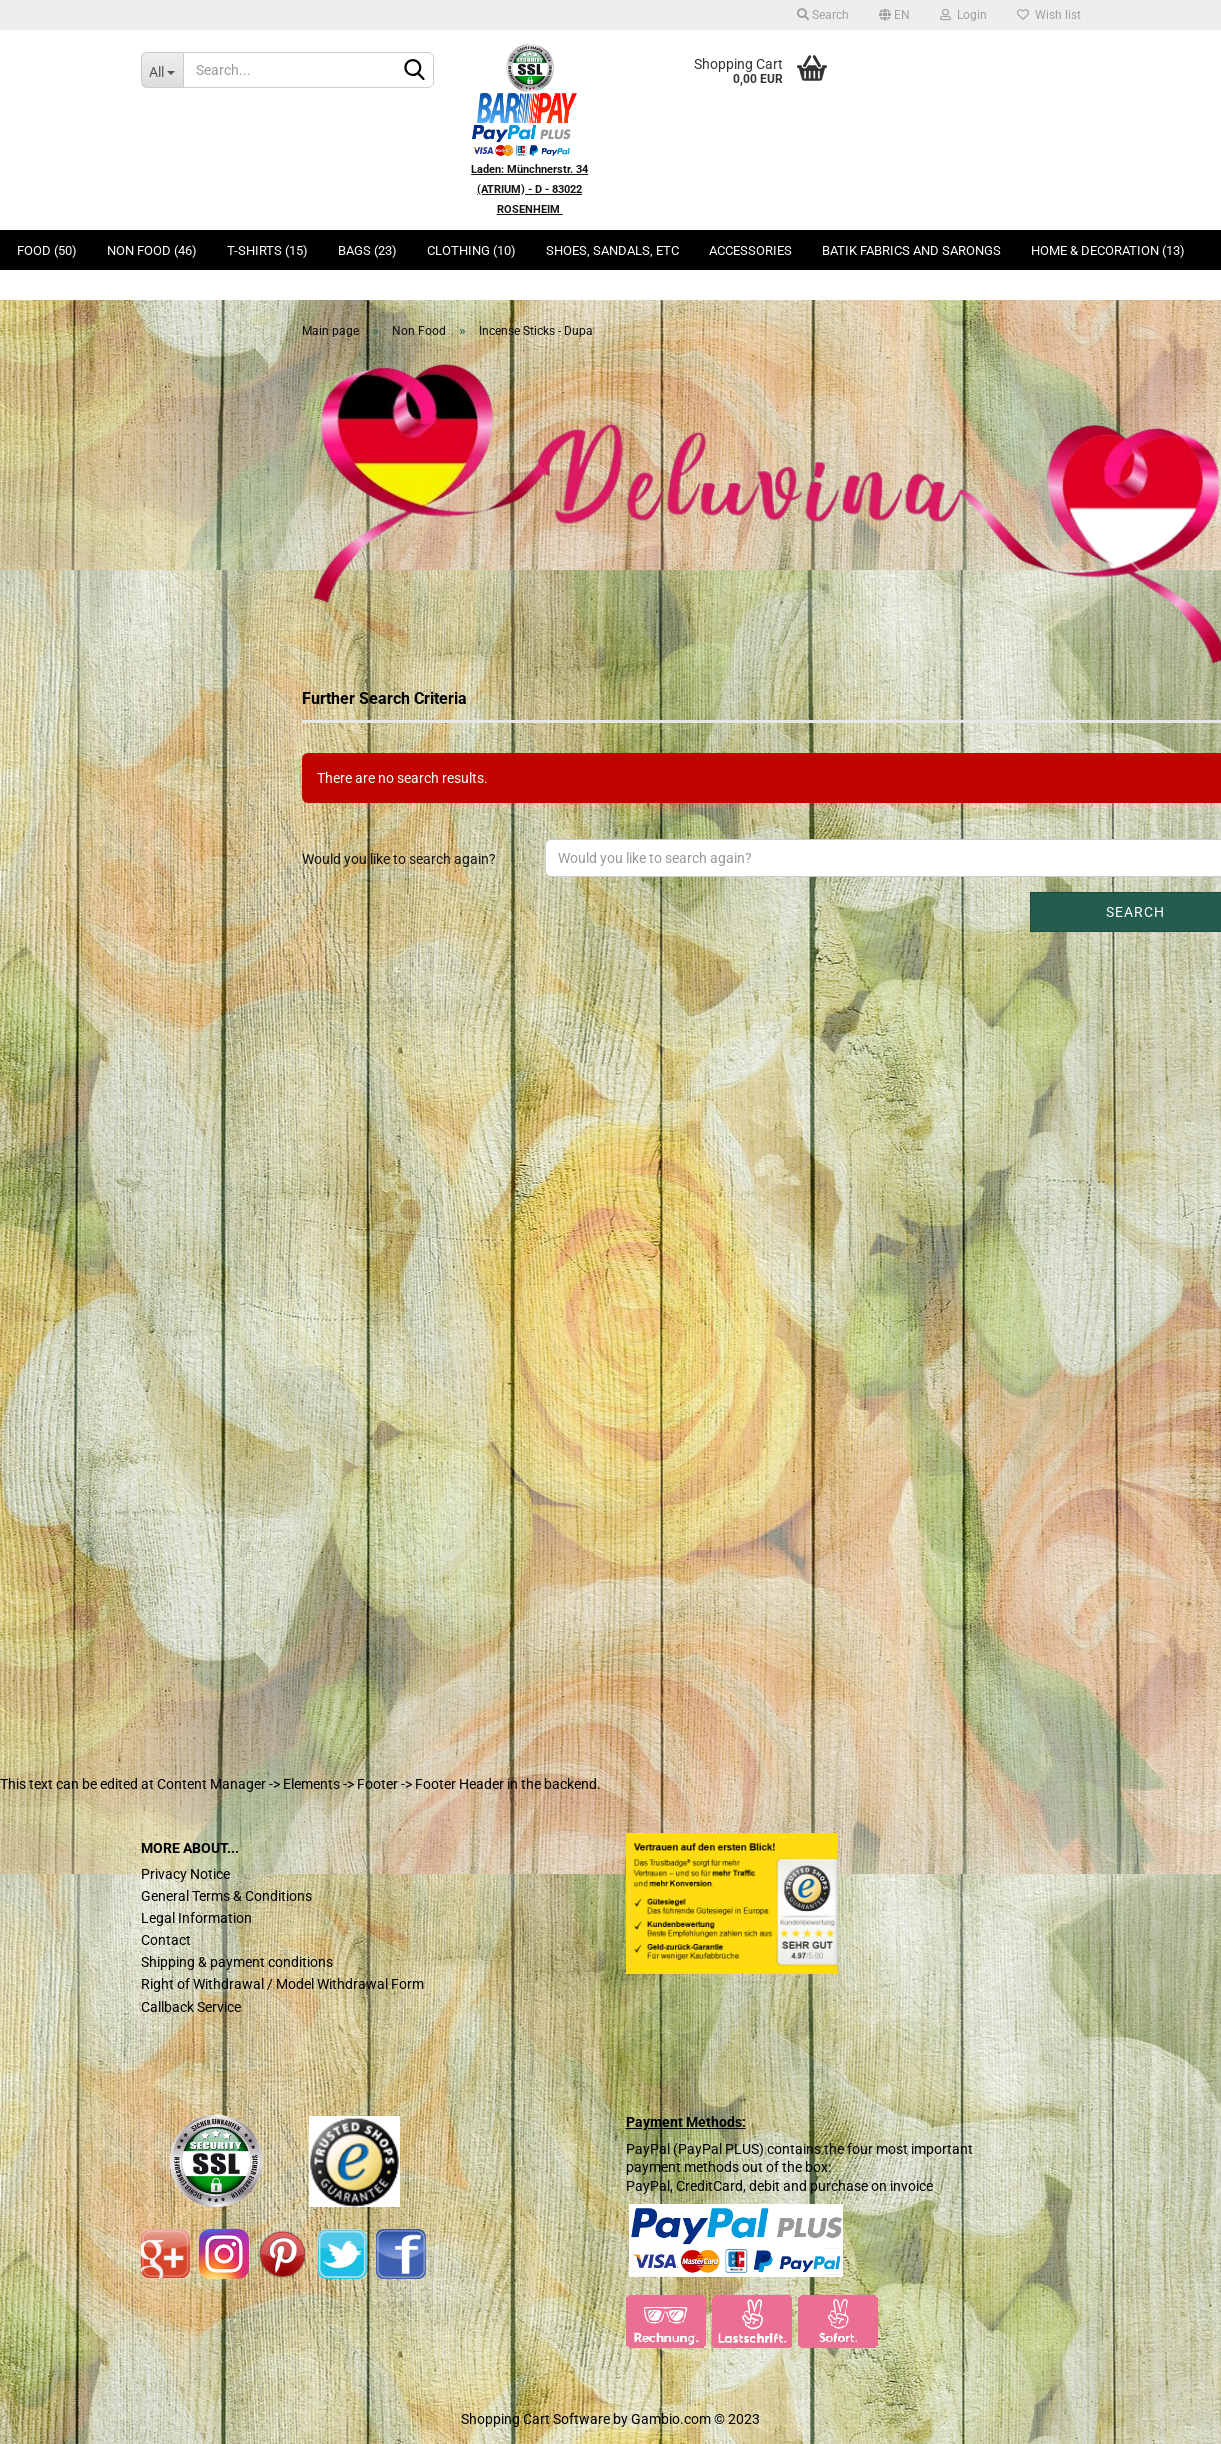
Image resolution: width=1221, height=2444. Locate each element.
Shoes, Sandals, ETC (612, 250)
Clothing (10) (471, 250)
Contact (166, 1940)
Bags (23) (367, 250)
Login (963, 15)
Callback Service (191, 2007)
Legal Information (196, 1918)
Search (823, 15)
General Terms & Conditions (226, 1896)
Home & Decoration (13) (1108, 250)
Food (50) (47, 250)
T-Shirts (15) (267, 250)
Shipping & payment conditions (237, 1962)
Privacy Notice (185, 1874)
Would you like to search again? (399, 859)
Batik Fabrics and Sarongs (911, 250)
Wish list (1049, 15)
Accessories (750, 250)
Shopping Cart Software (535, 2419)
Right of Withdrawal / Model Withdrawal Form (282, 1984)
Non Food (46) (152, 250)
